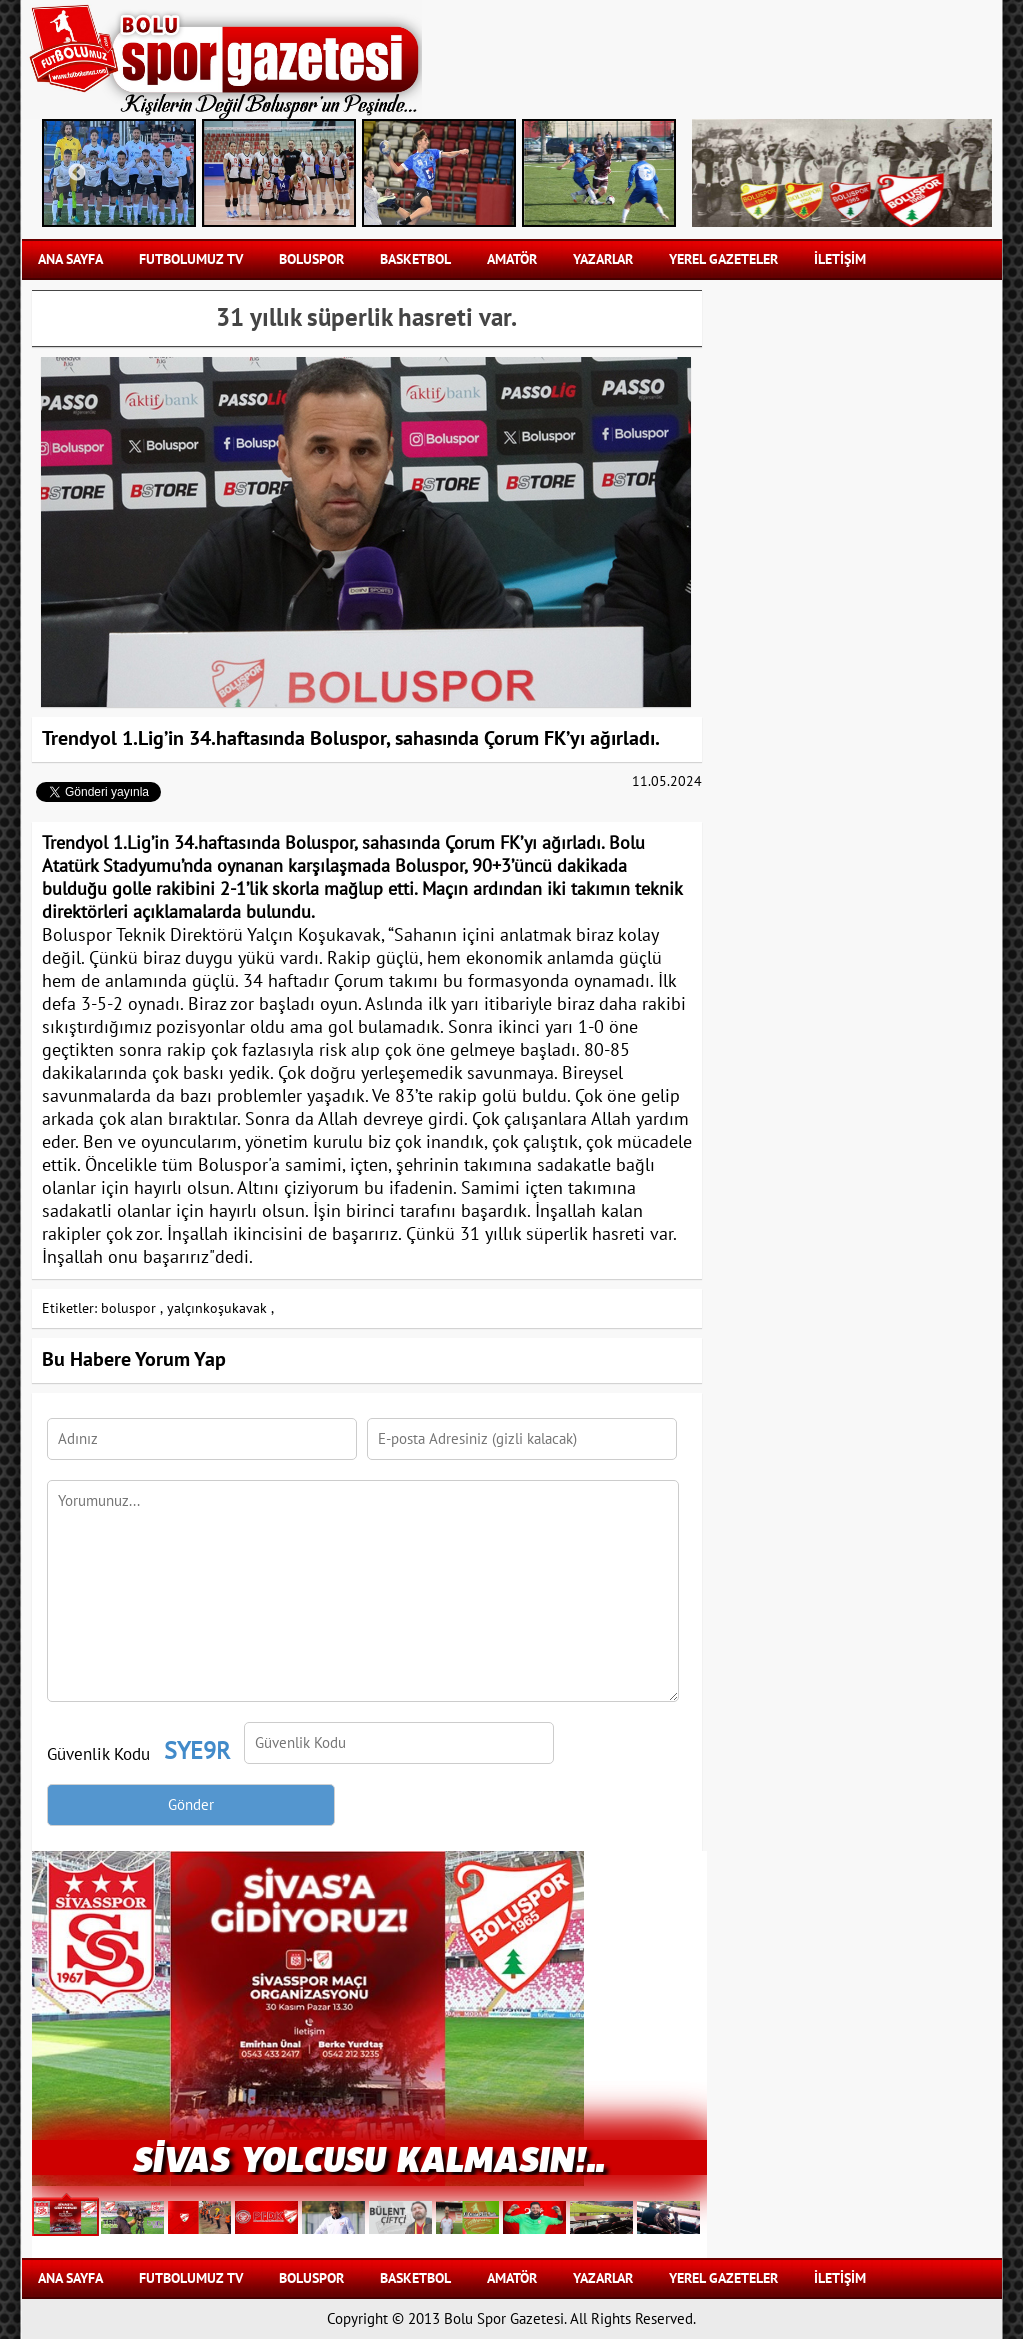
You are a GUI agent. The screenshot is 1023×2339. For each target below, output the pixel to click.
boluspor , (132, 1308)
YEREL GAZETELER (723, 259)
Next (647, 173)
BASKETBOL (415, 259)
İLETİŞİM (840, 259)
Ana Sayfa (70, 259)
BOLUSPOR (311, 259)
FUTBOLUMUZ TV (191, 259)
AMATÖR (512, 259)
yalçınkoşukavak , (220, 1308)
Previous (77, 173)
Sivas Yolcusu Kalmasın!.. (369, 2157)
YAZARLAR (603, 259)
